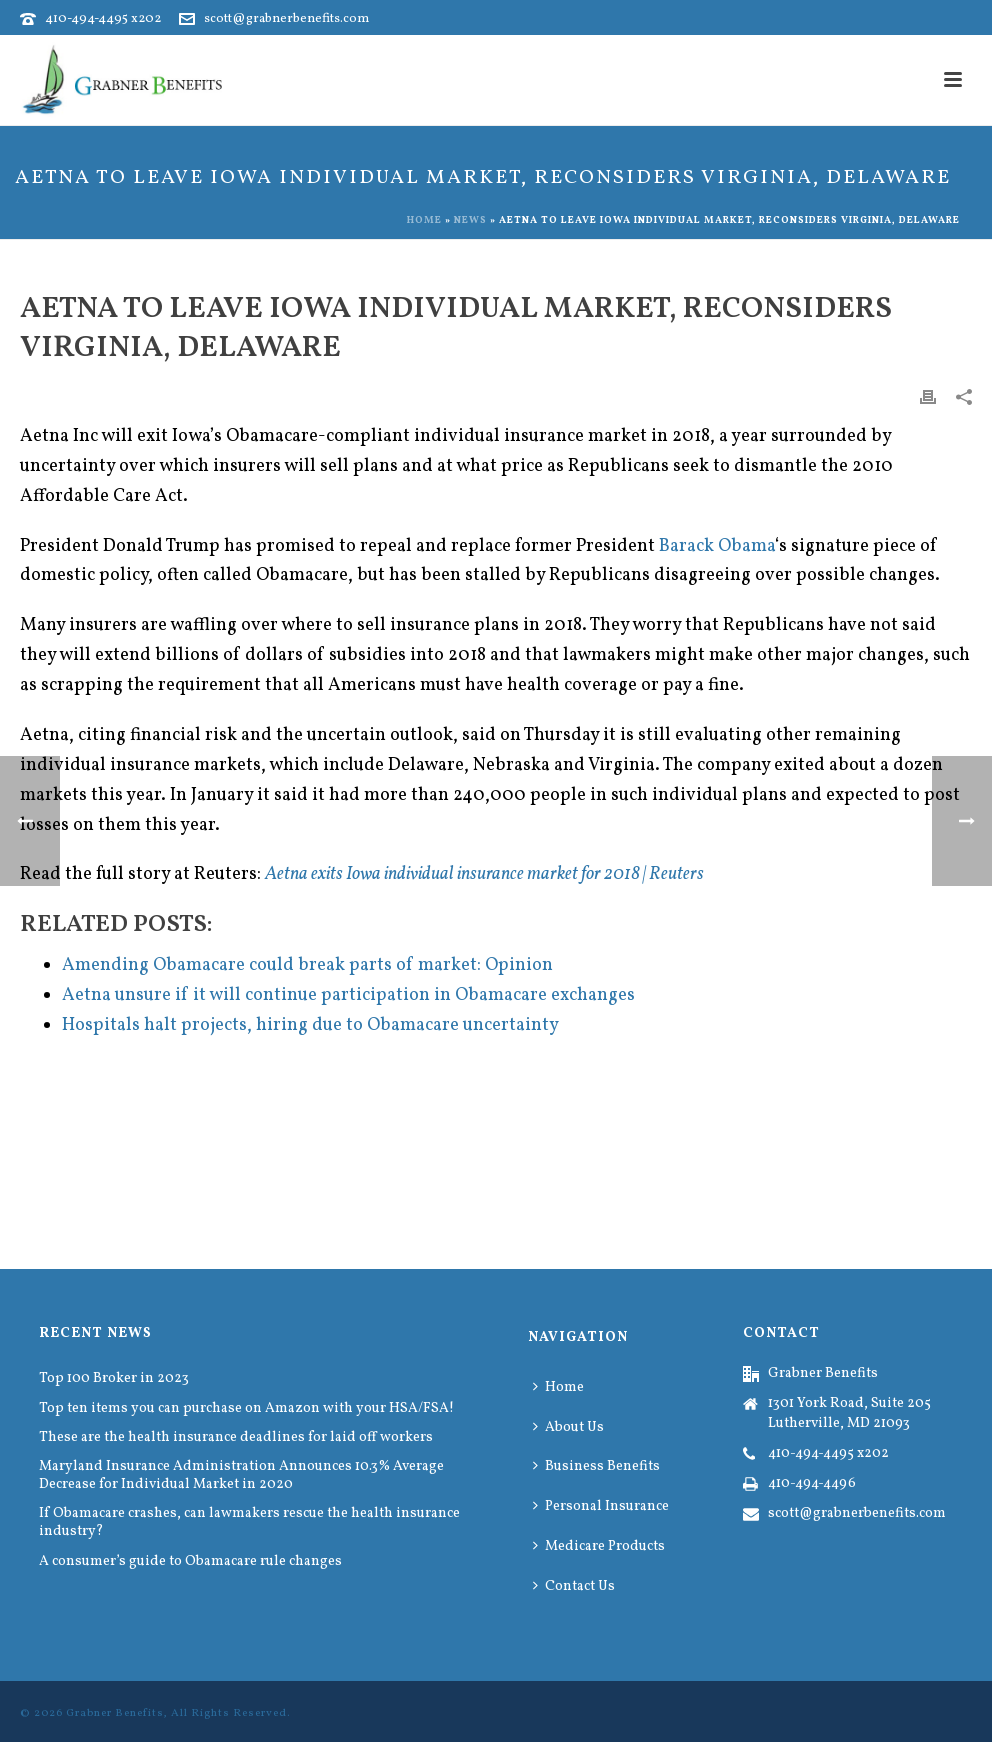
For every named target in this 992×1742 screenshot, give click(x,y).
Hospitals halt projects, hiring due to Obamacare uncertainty (310, 1025)
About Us (568, 1427)
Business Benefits (596, 1466)
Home (424, 220)
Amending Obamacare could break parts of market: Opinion (307, 965)
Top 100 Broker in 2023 (114, 1379)
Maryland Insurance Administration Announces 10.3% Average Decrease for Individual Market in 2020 (241, 1476)
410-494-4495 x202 (103, 19)
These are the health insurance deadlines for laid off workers (236, 1438)
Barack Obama (717, 546)
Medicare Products (599, 1546)
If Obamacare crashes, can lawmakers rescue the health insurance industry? (249, 1523)
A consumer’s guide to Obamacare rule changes (190, 1562)
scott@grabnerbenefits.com (286, 19)
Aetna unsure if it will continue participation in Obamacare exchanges (348, 995)
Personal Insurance (601, 1506)
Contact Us (574, 1586)
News (470, 220)
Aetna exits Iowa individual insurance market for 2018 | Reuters (484, 874)
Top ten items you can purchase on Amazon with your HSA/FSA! (246, 1409)
